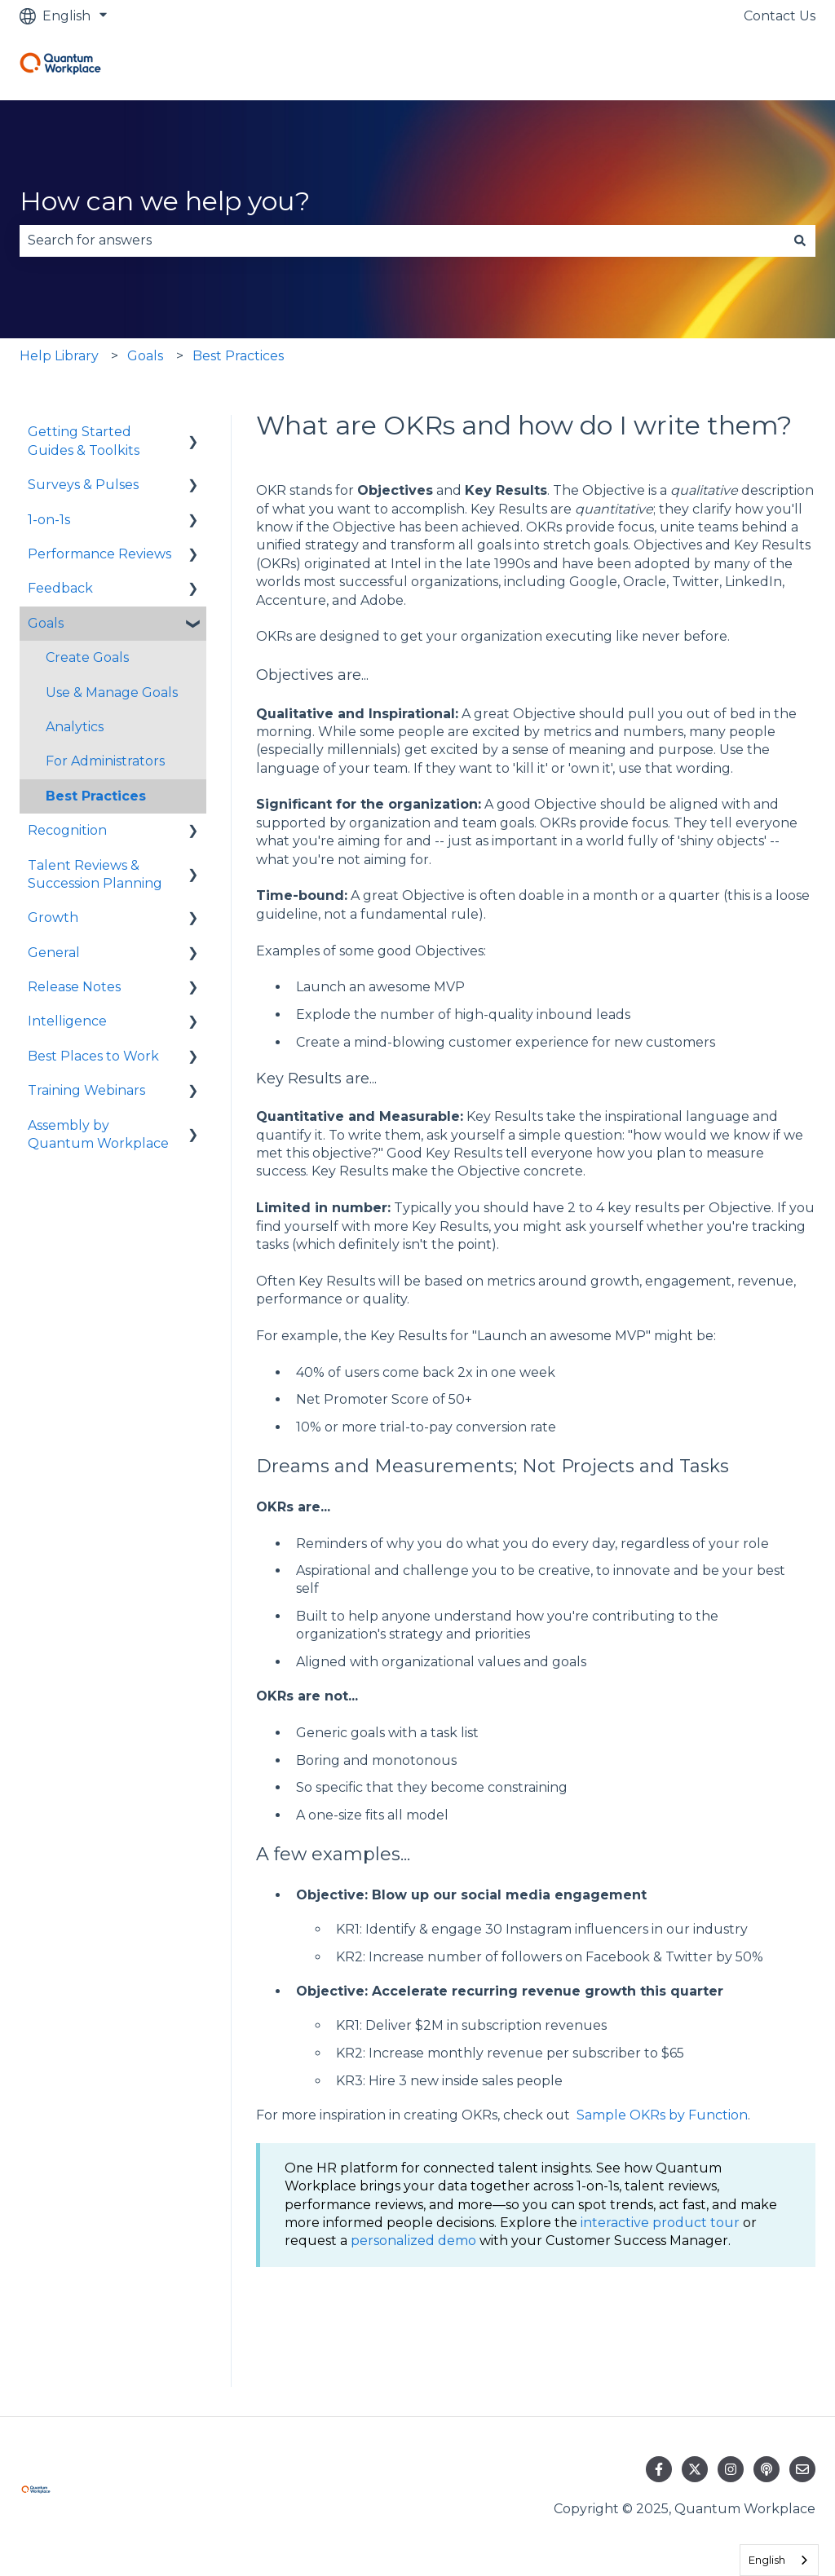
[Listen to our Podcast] (766, 2469)
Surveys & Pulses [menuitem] (83, 484)
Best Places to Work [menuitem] (93, 1056)
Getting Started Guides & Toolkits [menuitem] (83, 440)
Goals (145, 356)
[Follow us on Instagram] (731, 2469)
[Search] (799, 240)
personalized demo (413, 2240)
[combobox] (402, 240)
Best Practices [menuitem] (96, 796)
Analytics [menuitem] (75, 726)
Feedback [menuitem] (60, 588)
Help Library (59, 356)
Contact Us (779, 16)
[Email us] (802, 2469)
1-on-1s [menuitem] (49, 519)
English (767, 2559)
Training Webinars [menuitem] (86, 1090)
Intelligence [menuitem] (67, 1021)
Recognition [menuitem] (67, 830)
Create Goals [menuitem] (87, 657)
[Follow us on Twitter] (695, 2469)
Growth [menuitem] (53, 917)
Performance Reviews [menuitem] (99, 554)
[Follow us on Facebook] (659, 2469)
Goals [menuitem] (46, 623)
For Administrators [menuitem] (105, 761)
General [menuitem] (54, 952)
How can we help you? (165, 201)
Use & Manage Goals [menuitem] (112, 692)
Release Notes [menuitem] (74, 987)
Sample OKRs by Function (662, 2115)
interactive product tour (660, 2222)
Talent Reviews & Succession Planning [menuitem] (95, 874)
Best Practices (238, 356)
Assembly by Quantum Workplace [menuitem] (98, 1134)
